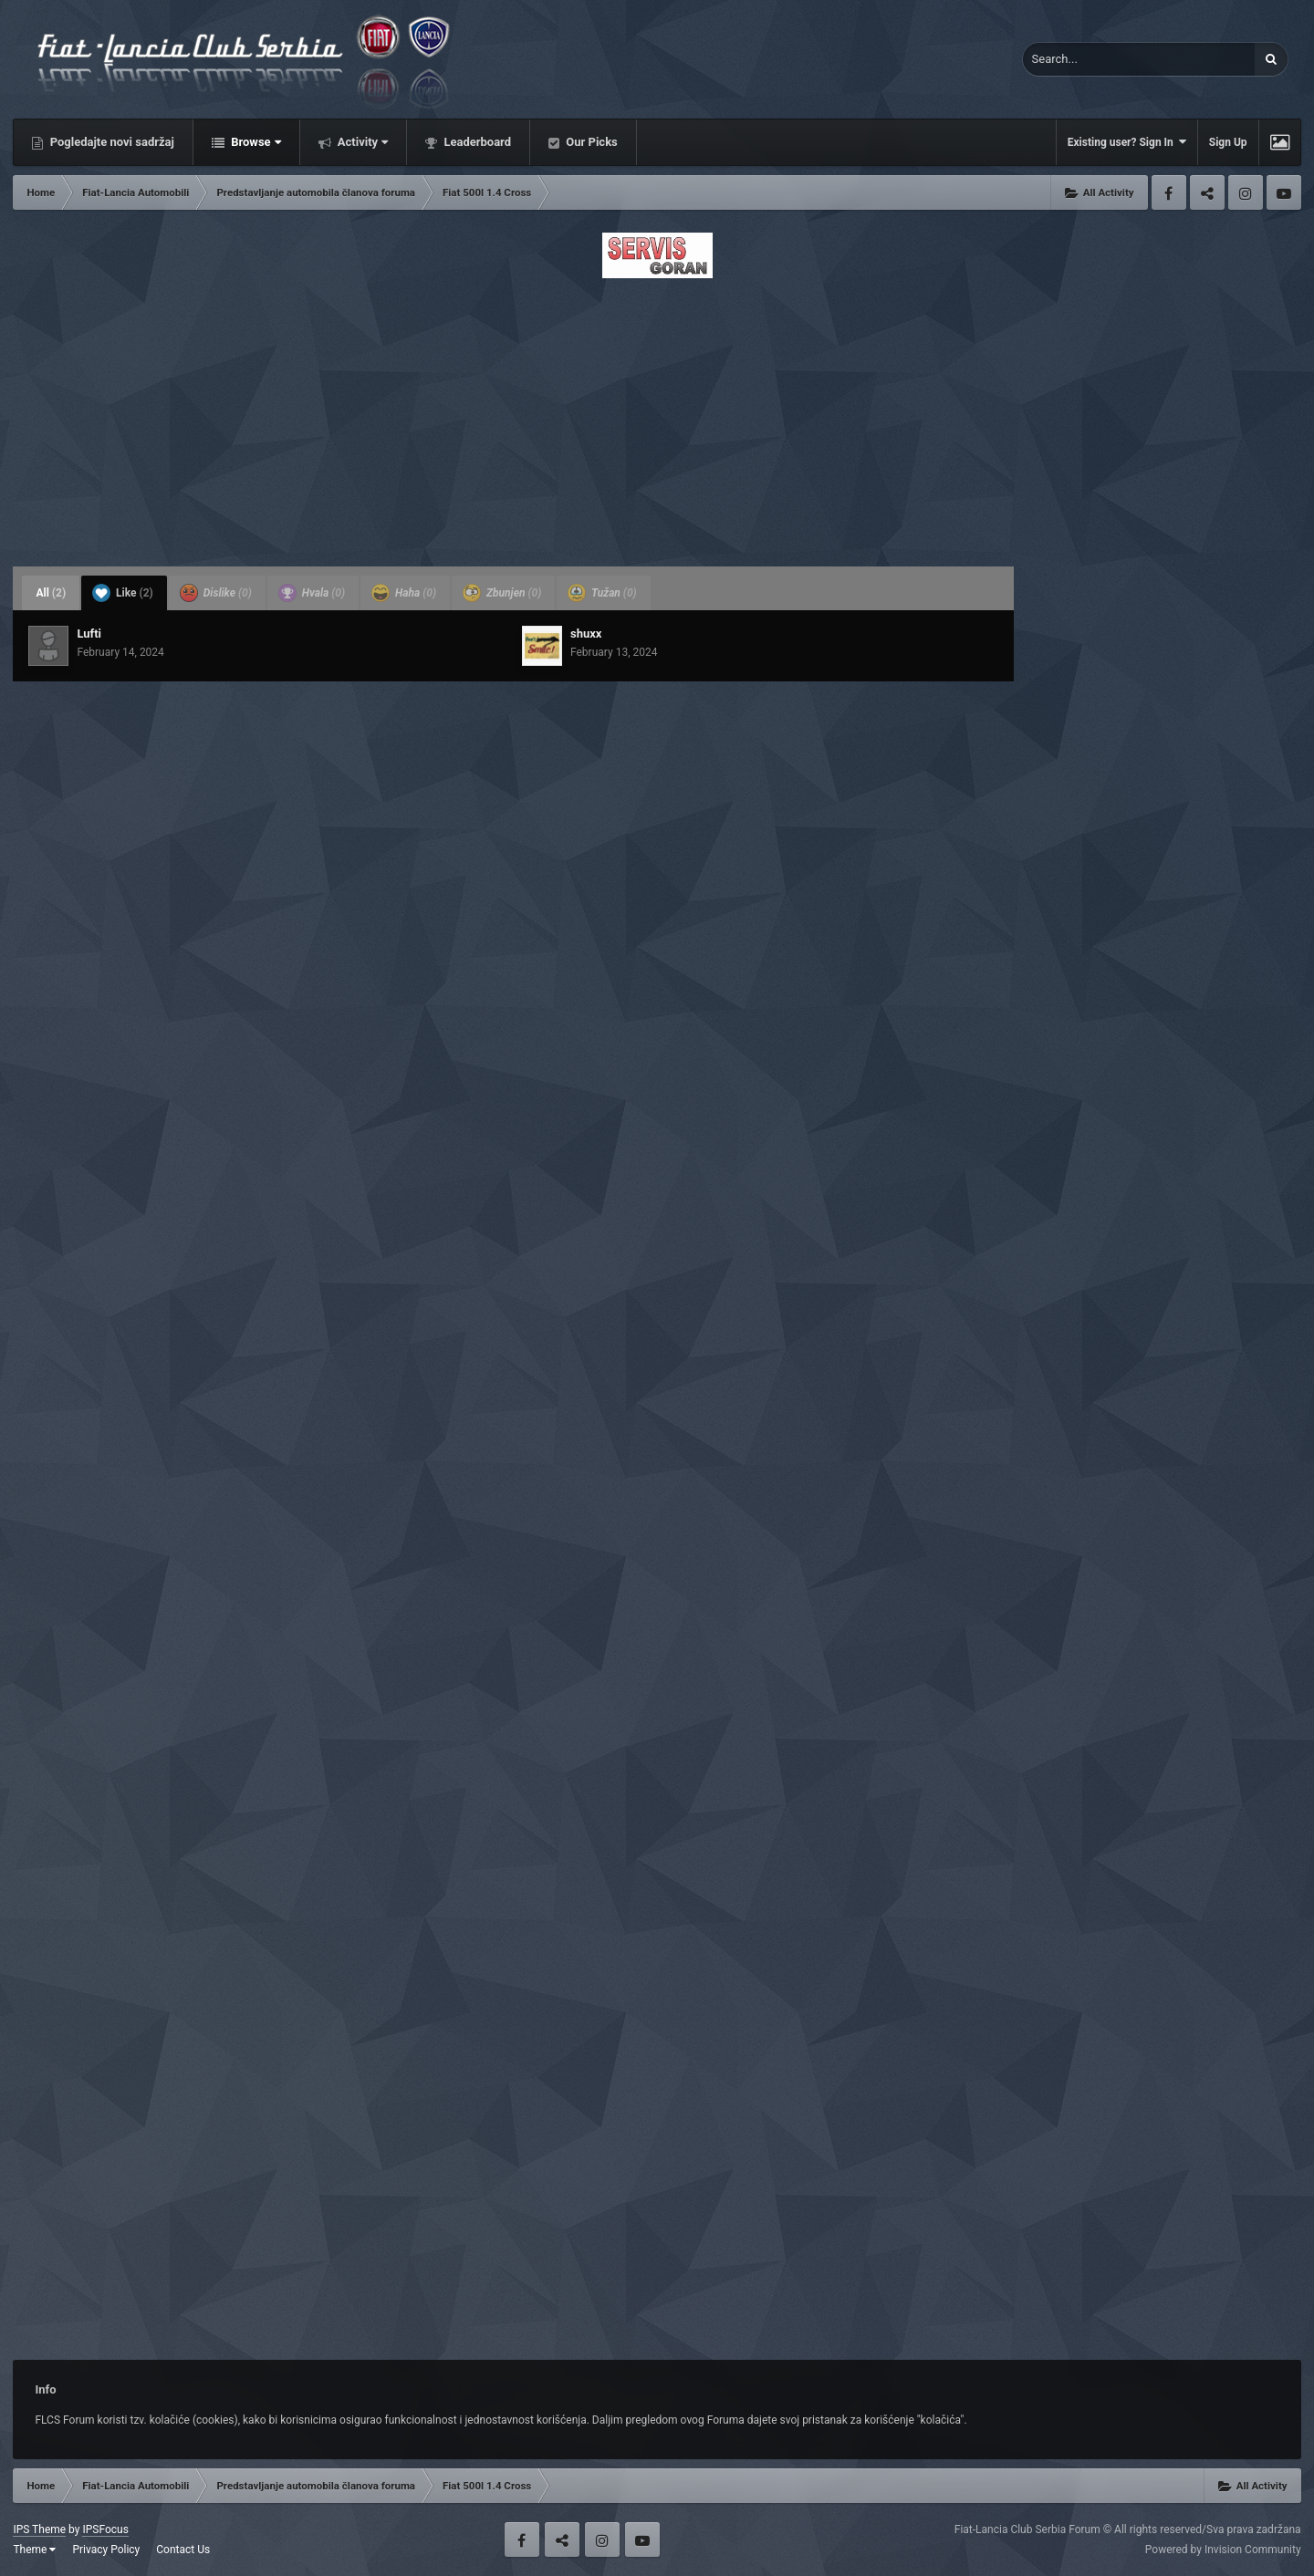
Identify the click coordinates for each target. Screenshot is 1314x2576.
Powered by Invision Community (1223, 2549)
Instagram (1245, 192)
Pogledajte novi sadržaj (110, 142)
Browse (254, 142)
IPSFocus (105, 2529)
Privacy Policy (106, 2549)
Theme (34, 2549)
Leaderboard (476, 142)
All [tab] (51, 593)
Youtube (1284, 192)
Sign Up (1228, 142)
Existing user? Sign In (1127, 142)
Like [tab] (122, 593)
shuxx (585, 633)
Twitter (1207, 192)
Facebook (1169, 192)
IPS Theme (39, 2529)
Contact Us (183, 2549)
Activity (362, 142)
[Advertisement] (657, 417)
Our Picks (590, 142)
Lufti (89, 633)
